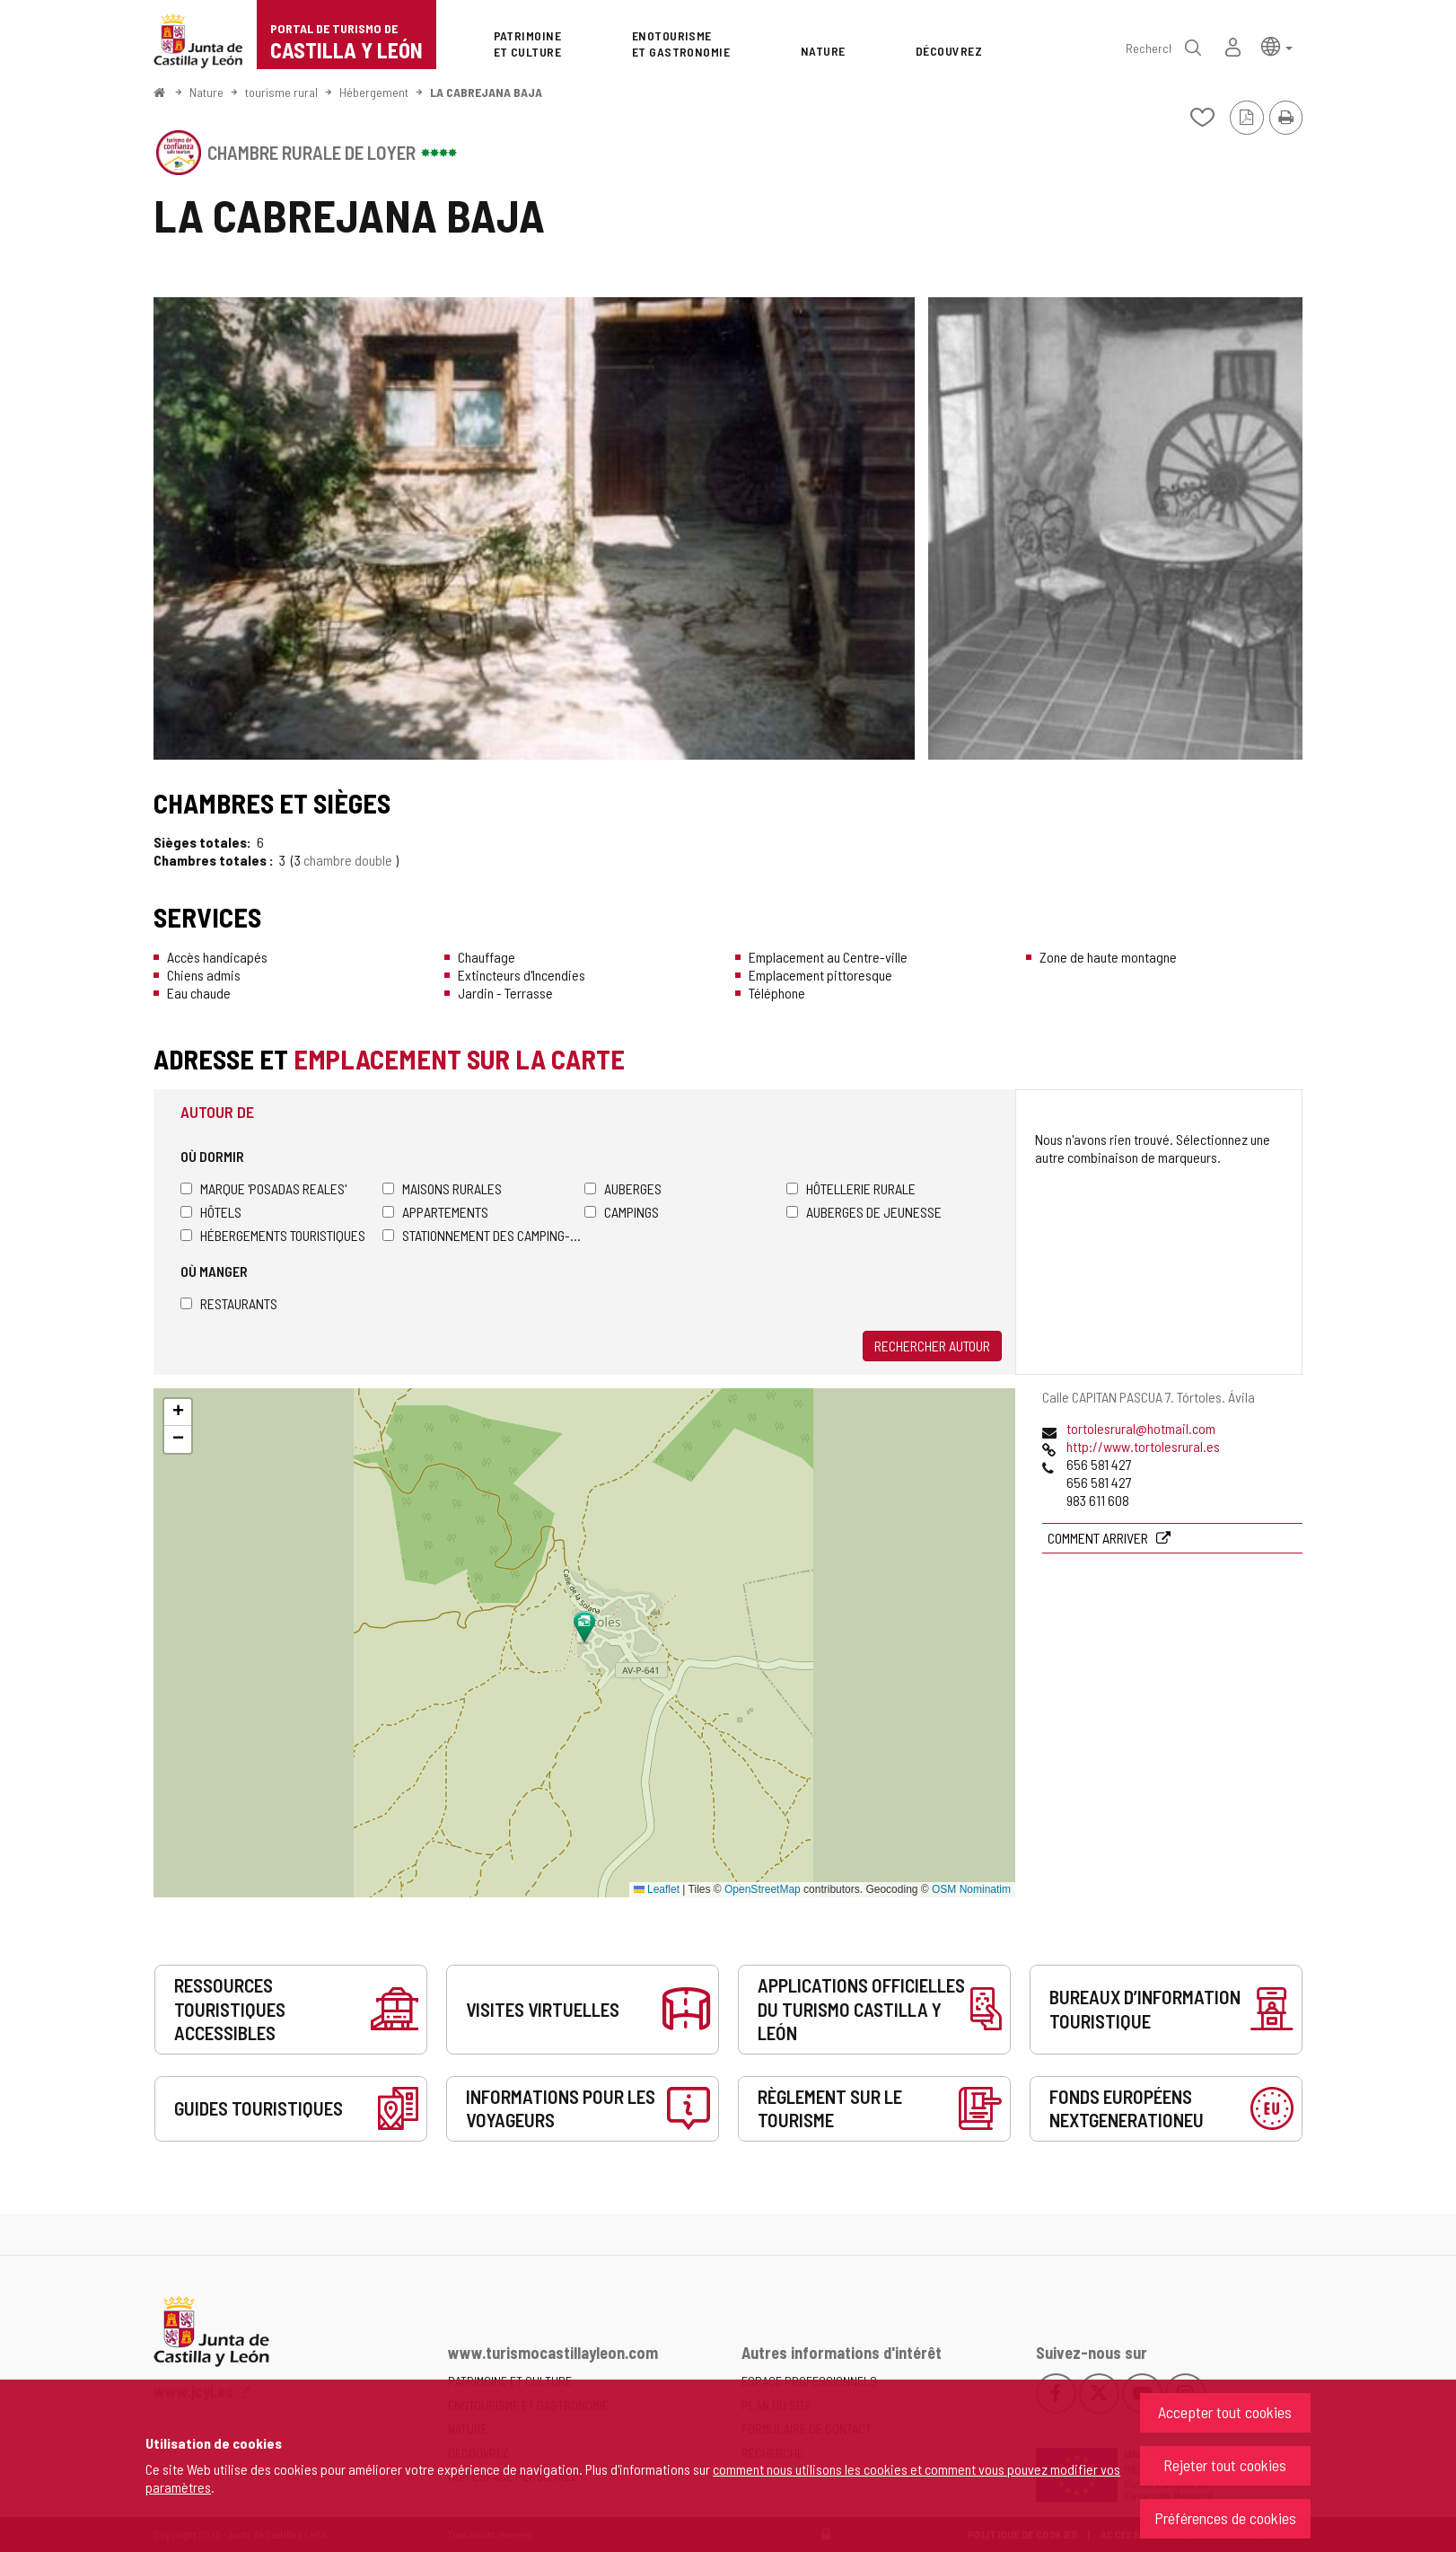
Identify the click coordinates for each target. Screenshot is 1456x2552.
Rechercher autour (932, 1345)
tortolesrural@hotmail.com (1140, 1428)
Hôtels (210, 1211)
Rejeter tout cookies (1224, 2465)
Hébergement (373, 92)
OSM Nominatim (971, 1889)
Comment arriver (1099, 1537)
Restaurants (228, 1303)
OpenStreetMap (762, 1889)
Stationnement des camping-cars (483, 1235)
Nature (206, 92)
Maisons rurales (442, 1188)
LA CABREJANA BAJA (486, 92)
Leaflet (657, 1889)
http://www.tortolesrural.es (1143, 1446)
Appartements (435, 1211)
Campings (621, 1211)
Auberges (623, 1188)
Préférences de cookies (1225, 2518)
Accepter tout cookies (1225, 2412)
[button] (1277, 45)
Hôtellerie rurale (851, 1188)
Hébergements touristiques (272, 1235)
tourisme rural (281, 92)
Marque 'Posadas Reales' (263, 1188)
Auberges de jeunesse (864, 1211)
